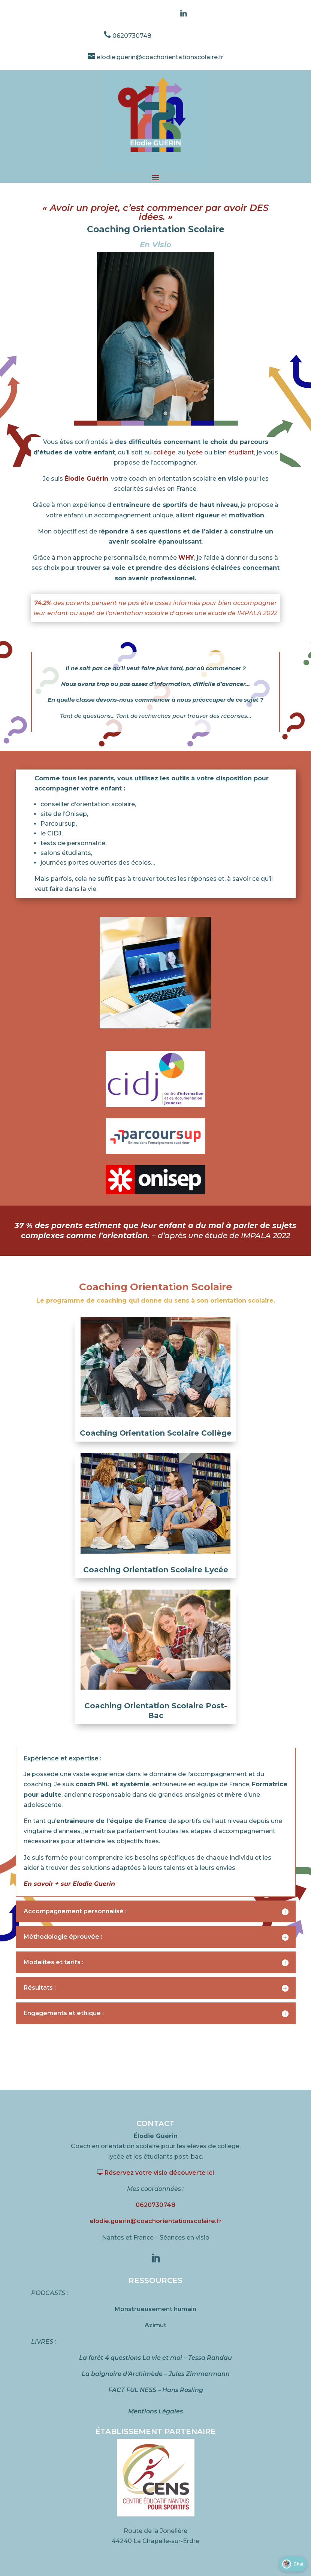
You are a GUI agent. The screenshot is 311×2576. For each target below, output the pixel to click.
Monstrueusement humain (155, 2309)
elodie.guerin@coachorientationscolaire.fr (155, 57)
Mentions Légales (155, 2411)
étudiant (241, 452)
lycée (195, 452)
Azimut (155, 2325)
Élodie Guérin (86, 478)
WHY (186, 557)
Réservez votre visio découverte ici (155, 2172)
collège (164, 452)
